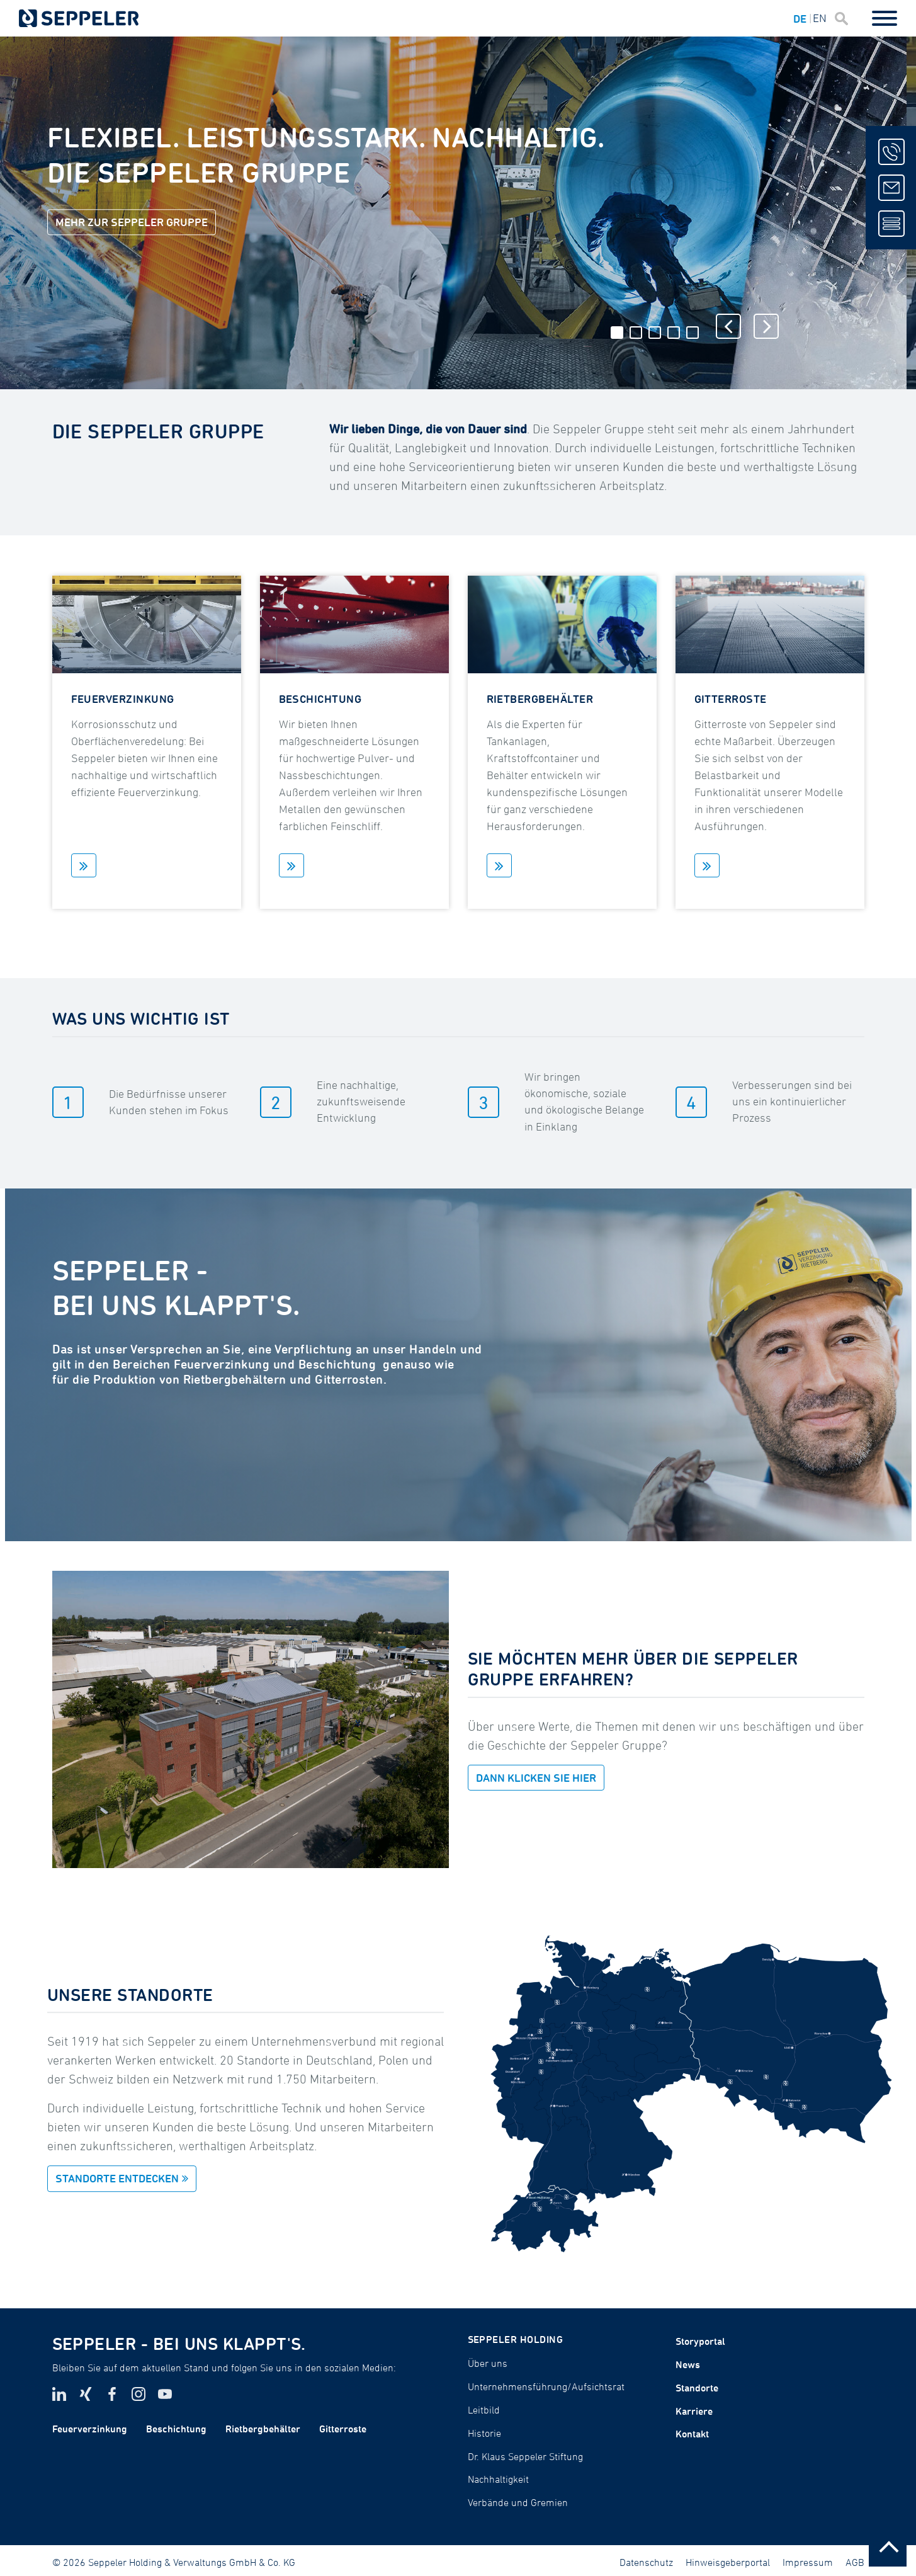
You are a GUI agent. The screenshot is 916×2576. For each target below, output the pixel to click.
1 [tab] (617, 332)
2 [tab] (636, 332)
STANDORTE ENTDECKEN (117, 2178)
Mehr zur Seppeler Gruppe (131, 222)
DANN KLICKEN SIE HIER (536, 1777)
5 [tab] (692, 332)
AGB (854, 2562)
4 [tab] (673, 332)
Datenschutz (646, 2562)
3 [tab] (654, 332)
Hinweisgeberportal (728, 2562)
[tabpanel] (453, 213)
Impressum (808, 2562)
